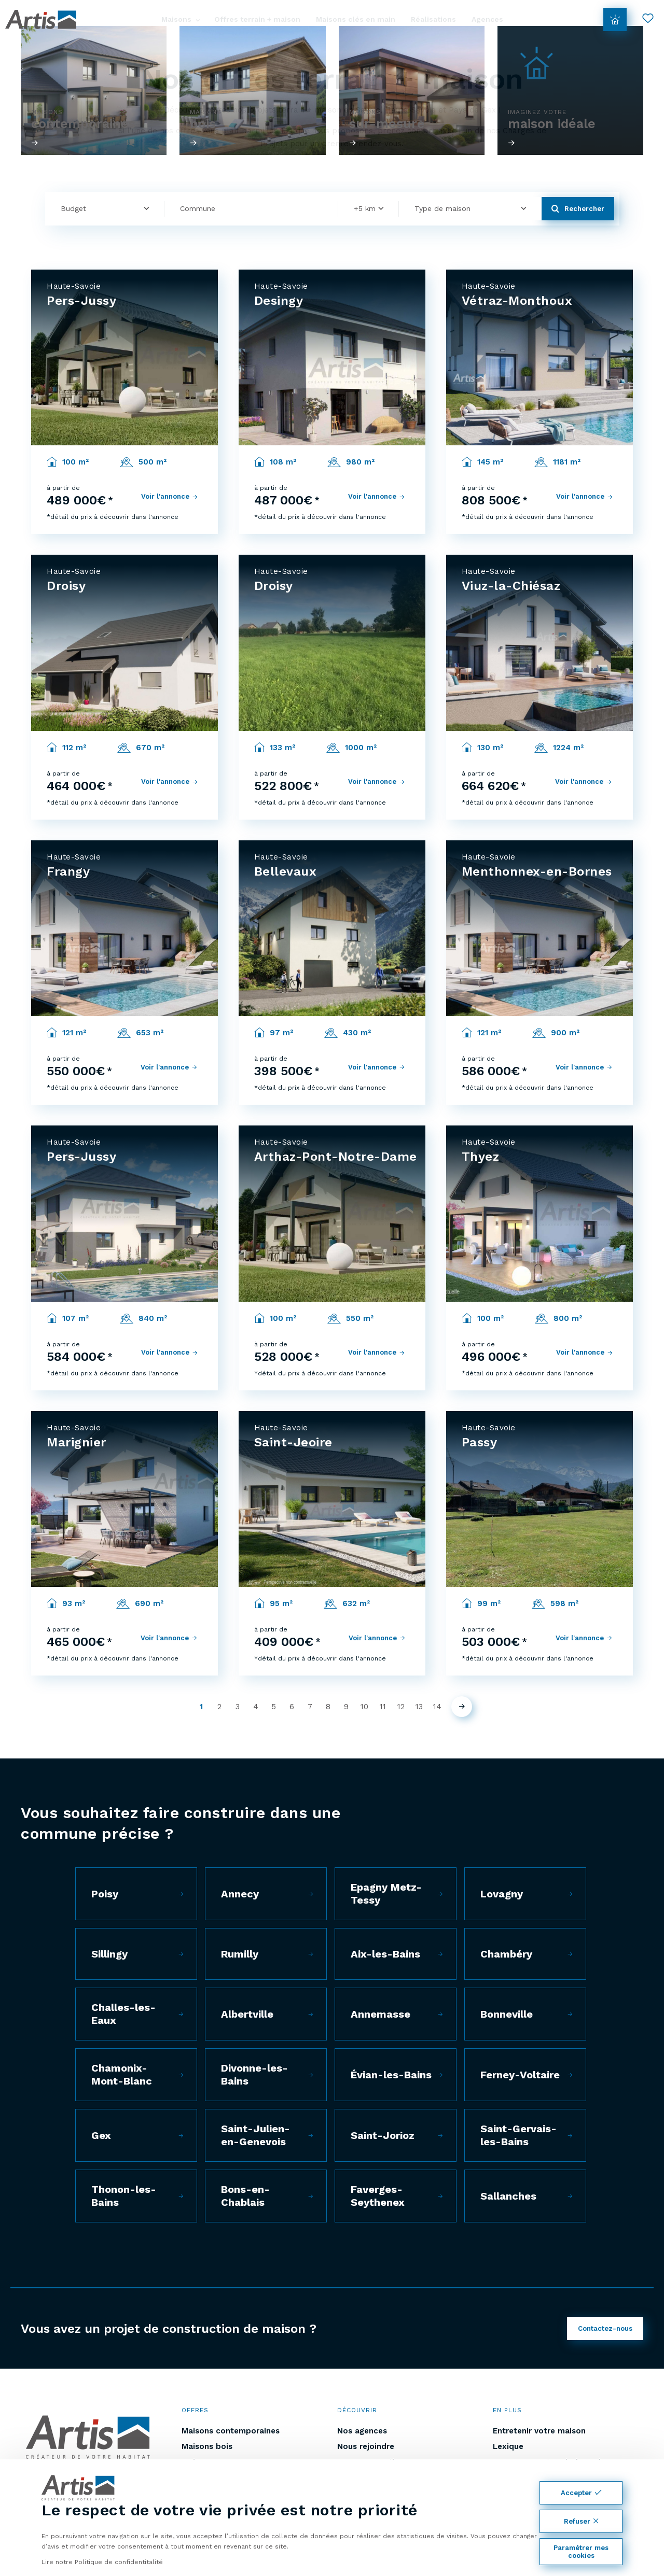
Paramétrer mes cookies (581, 2551)
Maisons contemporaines (231, 2431)
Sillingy (109, 1954)
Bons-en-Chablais (245, 2195)
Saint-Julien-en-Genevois (255, 2135)
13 (419, 1706)
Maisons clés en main (355, 19)
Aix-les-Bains (385, 1954)
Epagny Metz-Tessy (386, 1893)
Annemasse (380, 2014)
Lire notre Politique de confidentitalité (102, 2562)
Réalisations (433, 19)
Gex (101, 2135)
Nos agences (362, 2431)
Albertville (247, 2014)
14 (437, 1706)
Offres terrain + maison (257, 19)
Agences (487, 19)
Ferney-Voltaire (520, 2074)
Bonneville (506, 2014)
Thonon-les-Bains (123, 2195)
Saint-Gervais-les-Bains (518, 2135)
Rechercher (577, 209)
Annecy (240, 1894)
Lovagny (501, 1894)
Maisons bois (207, 2446)
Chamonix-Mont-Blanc (121, 2074)
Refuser (581, 2521)
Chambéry (506, 1954)
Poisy (104, 1894)
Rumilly (239, 1954)
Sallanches (508, 2196)
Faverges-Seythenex (378, 2195)
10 (364, 1706)
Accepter (581, 2493)
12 (401, 1706)
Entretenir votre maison (539, 2431)
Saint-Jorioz (382, 2135)
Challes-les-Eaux (123, 2013)
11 (383, 1706)
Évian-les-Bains (391, 2074)
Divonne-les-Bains (254, 2074)
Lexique (508, 2446)
